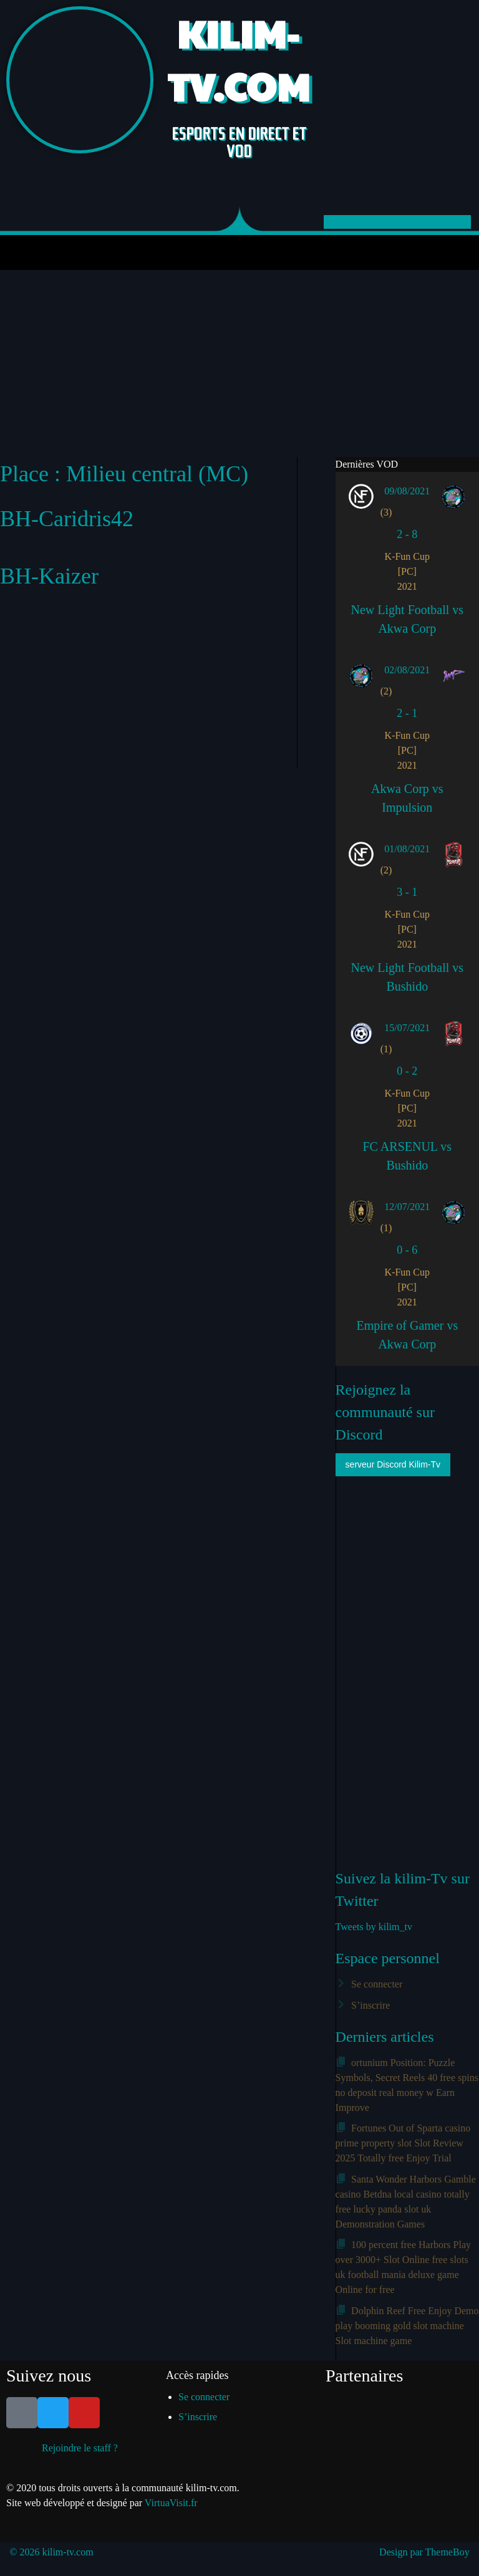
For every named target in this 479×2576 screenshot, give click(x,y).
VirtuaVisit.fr (171, 2502)
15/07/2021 (407, 1027)
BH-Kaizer (49, 576)
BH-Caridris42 (66, 518)
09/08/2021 (407, 491)
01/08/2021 (407, 848)
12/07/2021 (407, 1206)
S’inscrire (370, 2005)
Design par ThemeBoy (424, 2552)
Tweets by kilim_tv (374, 1926)
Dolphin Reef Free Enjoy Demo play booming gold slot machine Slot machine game (407, 2325)
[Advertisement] (239, 363)
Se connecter (376, 1984)
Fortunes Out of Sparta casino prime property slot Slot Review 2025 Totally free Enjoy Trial (403, 2143)
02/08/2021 (407, 670)
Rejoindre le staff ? (80, 2448)
